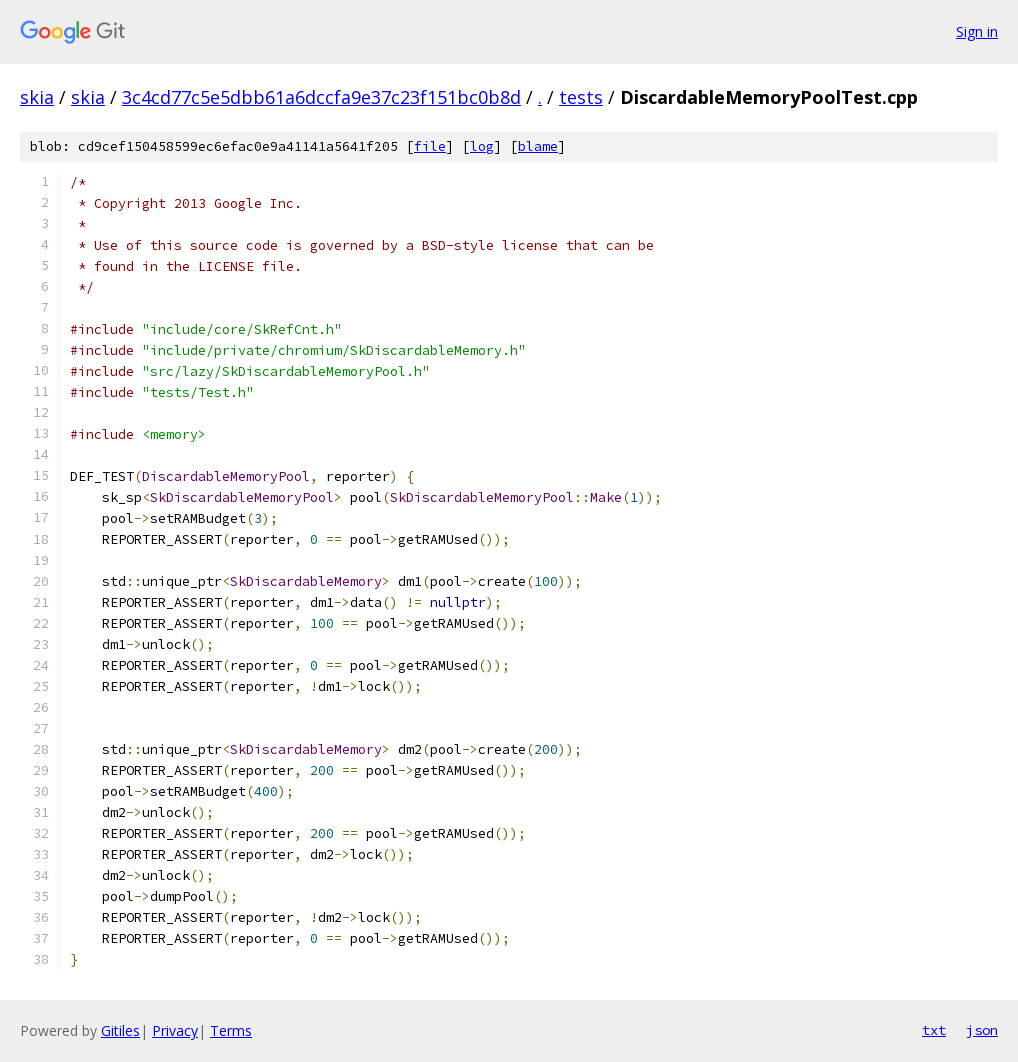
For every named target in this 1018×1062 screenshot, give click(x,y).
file (430, 146)
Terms (231, 1030)
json (982, 1030)
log (482, 146)
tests (581, 97)
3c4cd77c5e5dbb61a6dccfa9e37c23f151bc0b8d (321, 97)
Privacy (175, 1030)
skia (37, 97)
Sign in (977, 31)
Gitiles (120, 1030)
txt (934, 1030)
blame (538, 146)
